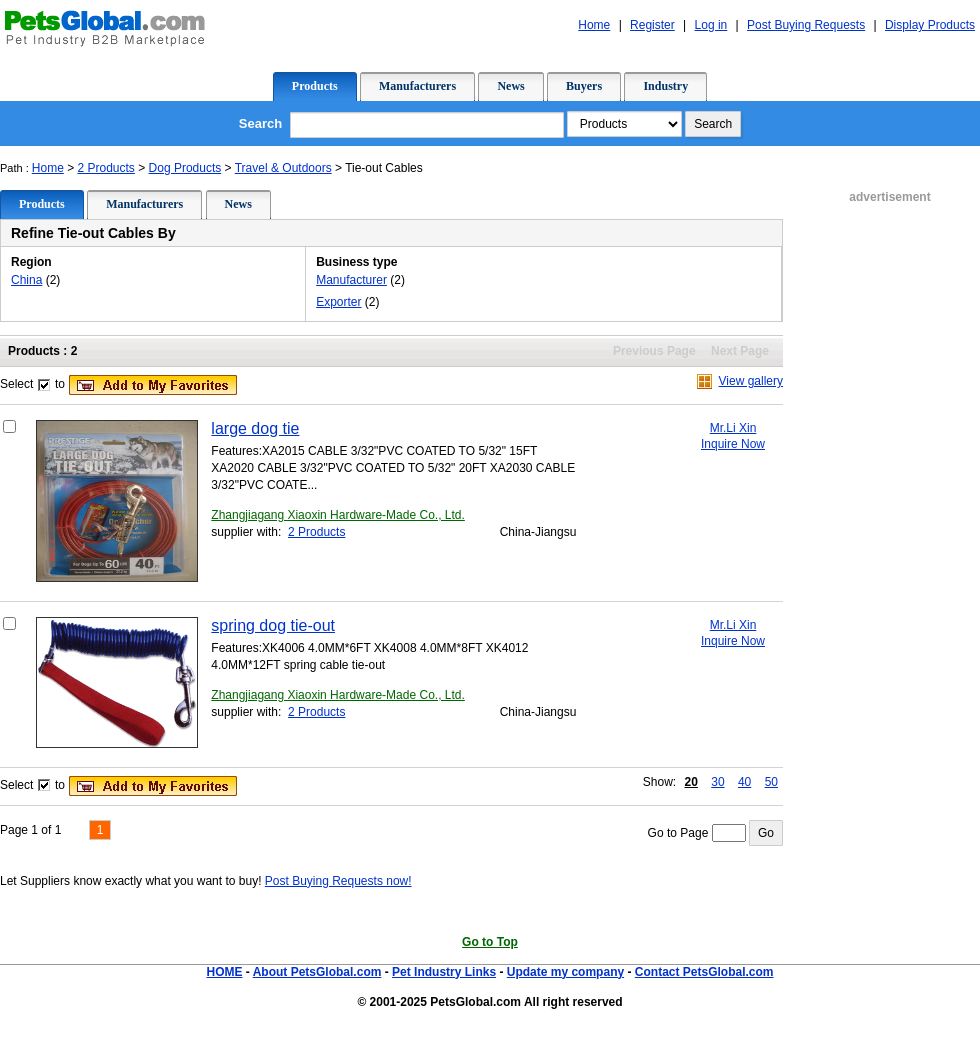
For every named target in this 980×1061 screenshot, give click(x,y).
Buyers (584, 86)
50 (771, 782)
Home (48, 168)
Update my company (565, 972)
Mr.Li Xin (733, 428)
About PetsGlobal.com (317, 972)
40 (744, 782)
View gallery (751, 381)
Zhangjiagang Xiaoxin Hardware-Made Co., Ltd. (337, 515)
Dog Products (185, 168)
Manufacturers (417, 86)
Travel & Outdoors (283, 168)
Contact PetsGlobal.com (704, 972)
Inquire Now (733, 444)
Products (315, 86)
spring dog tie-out (273, 625)
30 (717, 782)
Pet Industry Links (444, 972)
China (26, 280)
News (510, 86)
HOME (224, 972)
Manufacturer (351, 280)
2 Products (106, 168)
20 (691, 782)
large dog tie (255, 428)
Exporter (338, 302)
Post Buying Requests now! (338, 881)
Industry (665, 86)
